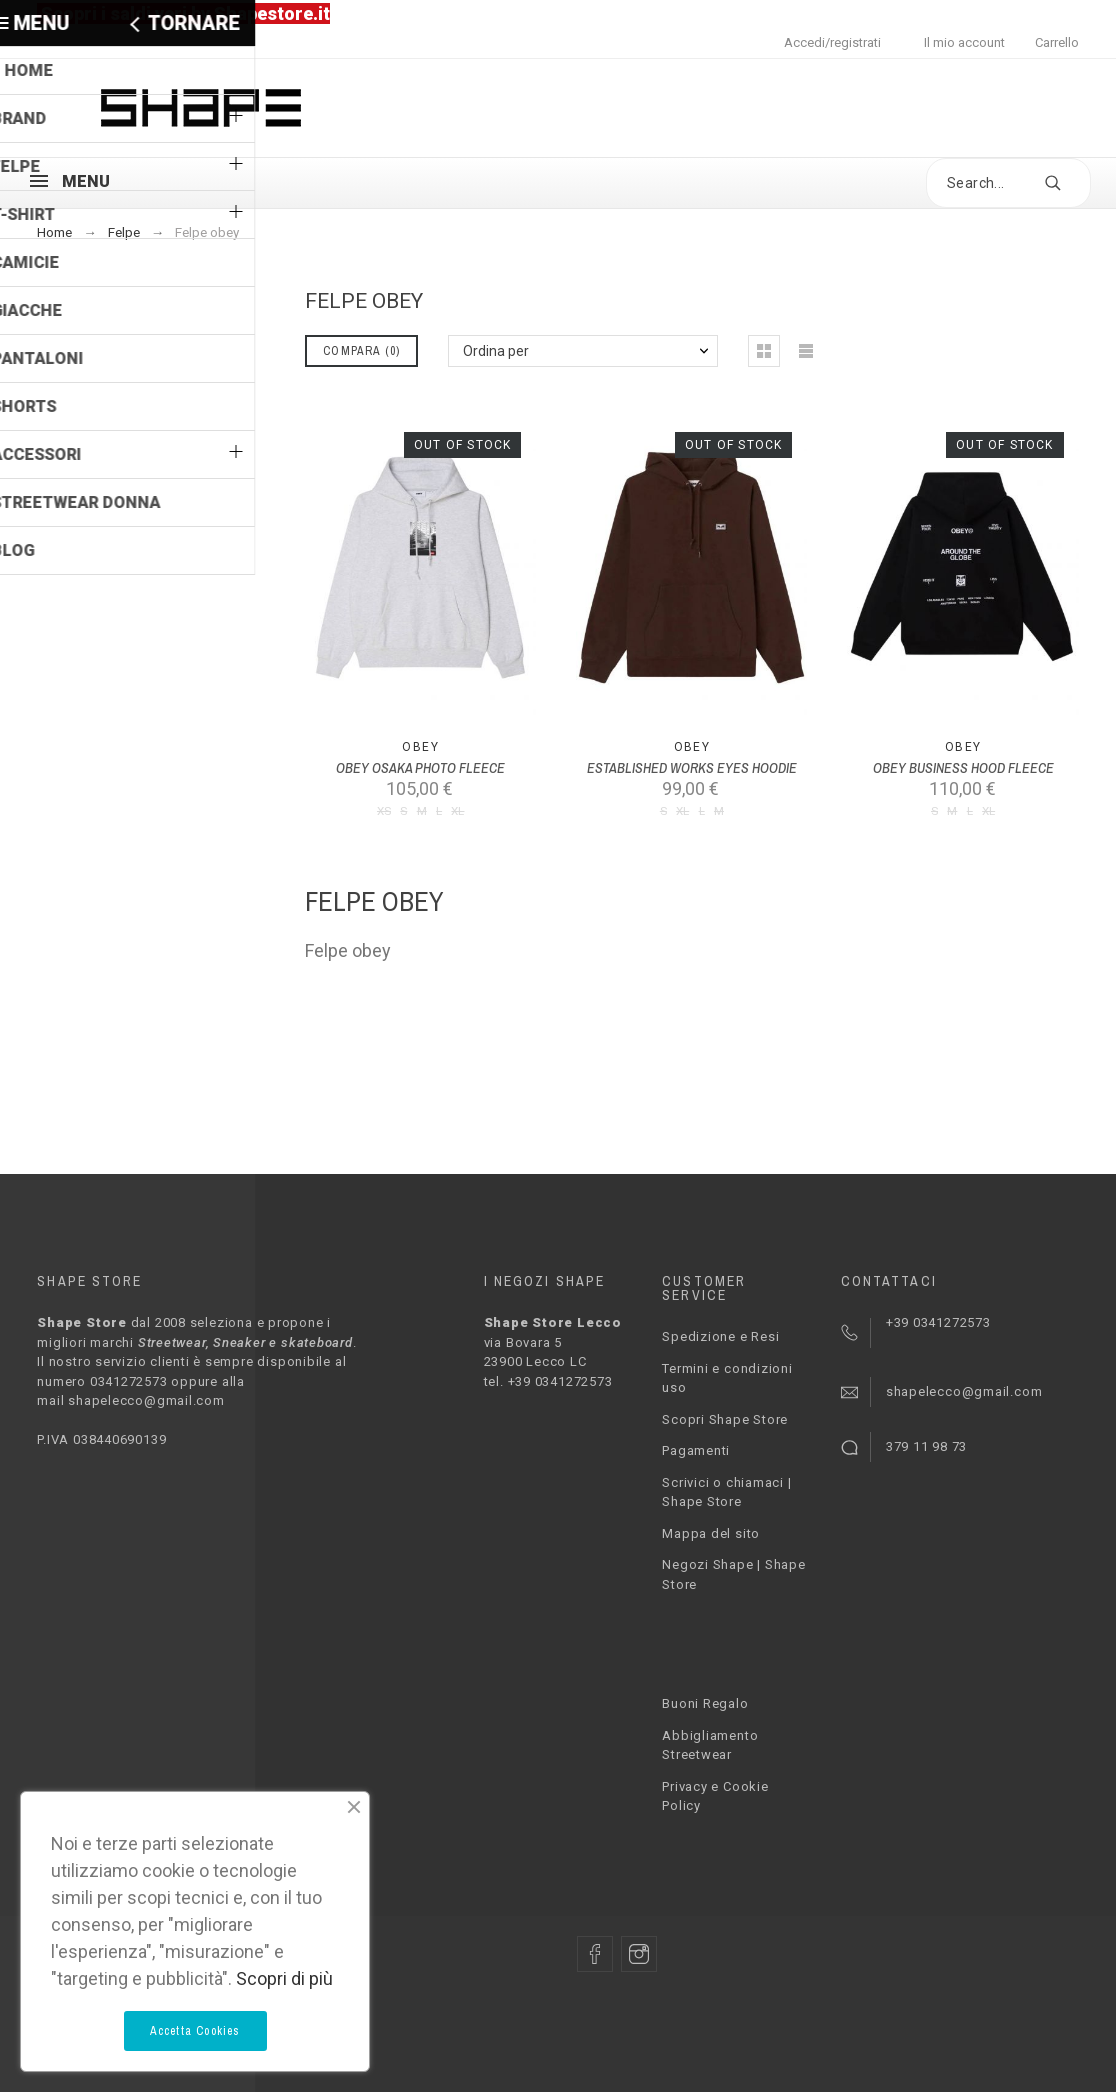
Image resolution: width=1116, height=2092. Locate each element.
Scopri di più (284, 1978)
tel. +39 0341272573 (548, 1381)
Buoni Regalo (705, 1703)
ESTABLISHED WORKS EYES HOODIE (692, 768)
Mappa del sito (711, 1533)
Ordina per (496, 351)
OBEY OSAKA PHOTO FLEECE (420, 768)
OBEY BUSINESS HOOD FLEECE (963, 768)
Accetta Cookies (195, 2031)
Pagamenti (696, 1450)
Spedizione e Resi (720, 1336)
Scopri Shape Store (725, 1419)
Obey (420, 747)
